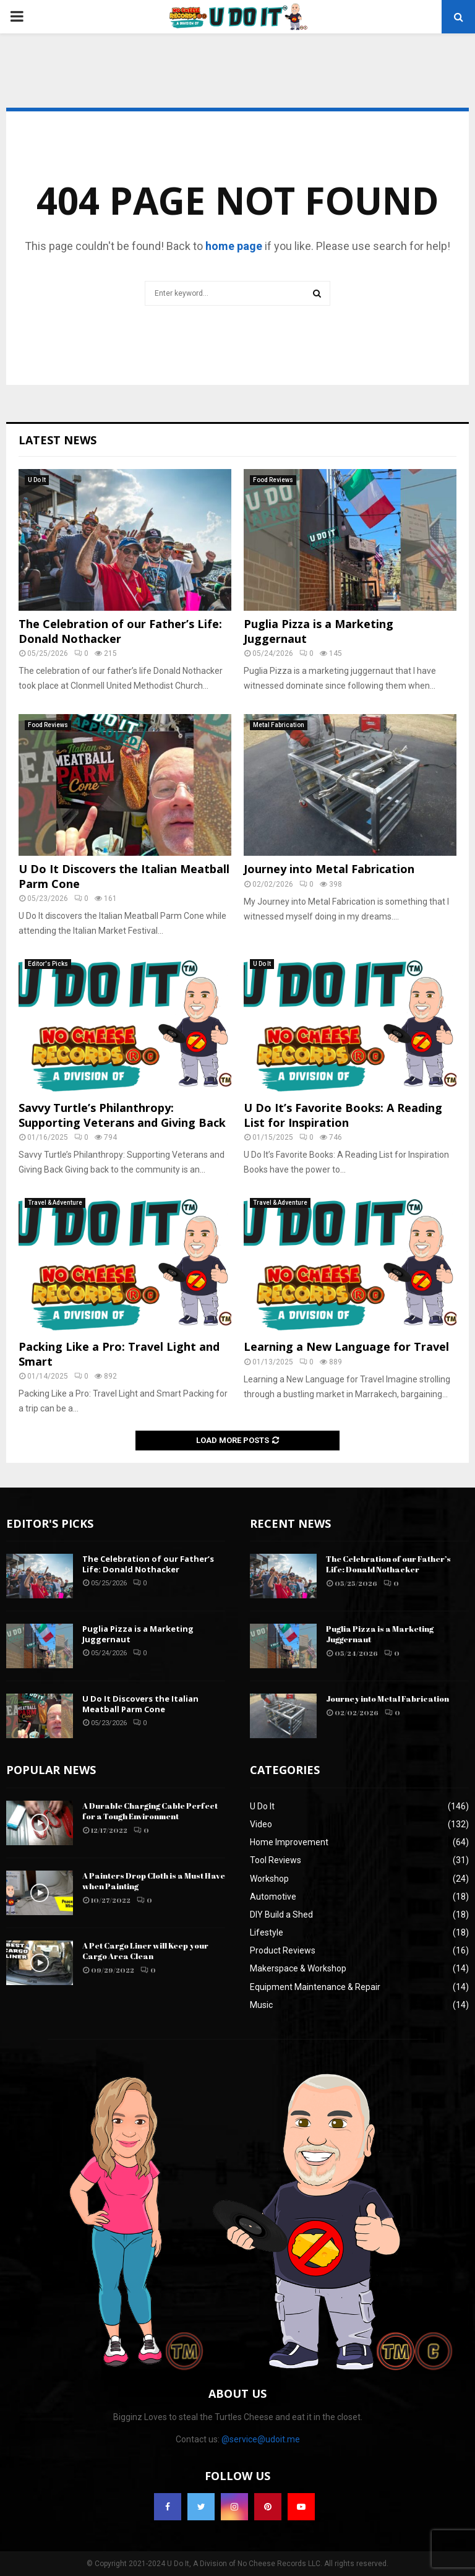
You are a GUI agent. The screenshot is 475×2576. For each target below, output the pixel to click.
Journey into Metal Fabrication (329, 868)
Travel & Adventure (55, 1202)
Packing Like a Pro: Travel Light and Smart (119, 1353)
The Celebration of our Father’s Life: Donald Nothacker (120, 630)
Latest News (57, 440)
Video (261, 1824)
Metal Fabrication (278, 725)
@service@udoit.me (260, 2439)
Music (261, 2005)
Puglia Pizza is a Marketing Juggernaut (318, 630)
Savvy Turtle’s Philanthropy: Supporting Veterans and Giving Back (122, 1114)
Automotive (273, 1897)
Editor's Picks (48, 963)
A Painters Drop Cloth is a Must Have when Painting (153, 1881)
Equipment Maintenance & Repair (315, 1987)
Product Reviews (282, 1950)
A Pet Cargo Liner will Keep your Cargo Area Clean (145, 1951)
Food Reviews (273, 479)
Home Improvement (289, 1842)
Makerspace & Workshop (298, 1968)
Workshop (269, 1879)
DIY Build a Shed (281, 1914)
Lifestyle (266, 1932)
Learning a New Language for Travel (346, 1346)
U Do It (37, 479)
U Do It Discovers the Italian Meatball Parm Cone (124, 875)
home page (233, 245)
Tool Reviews (275, 1860)
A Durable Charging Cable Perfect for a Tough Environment (150, 1811)
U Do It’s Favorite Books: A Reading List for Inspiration (343, 1114)
